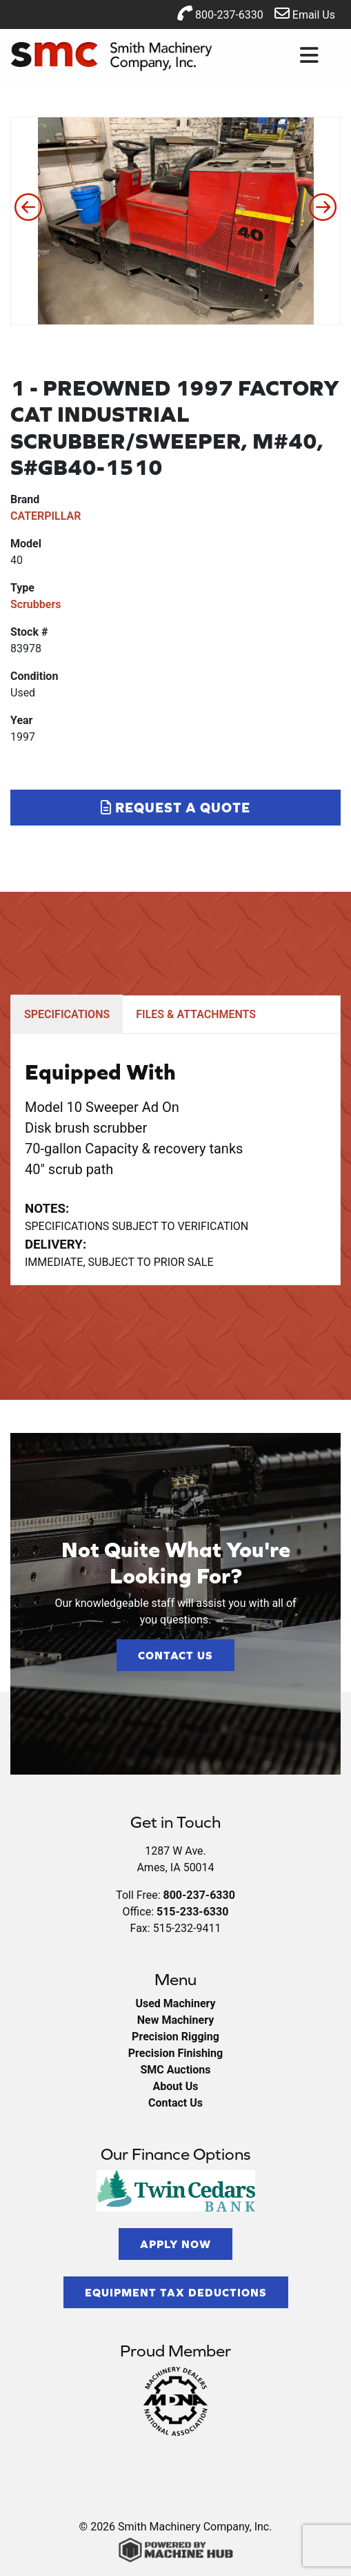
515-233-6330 (192, 1911)
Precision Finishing (175, 2053)
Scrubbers (35, 604)
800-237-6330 (220, 13)
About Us (176, 2086)
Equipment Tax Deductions (176, 2292)
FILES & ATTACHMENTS (196, 1014)
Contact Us (175, 1655)
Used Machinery (175, 2003)
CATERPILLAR (45, 516)
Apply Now (175, 2244)
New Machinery (175, 2020)
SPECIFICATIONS (67, 1014)
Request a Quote (175, 807)
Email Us (304, 13)
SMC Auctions (175, 2069)
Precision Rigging (175, 2036)
